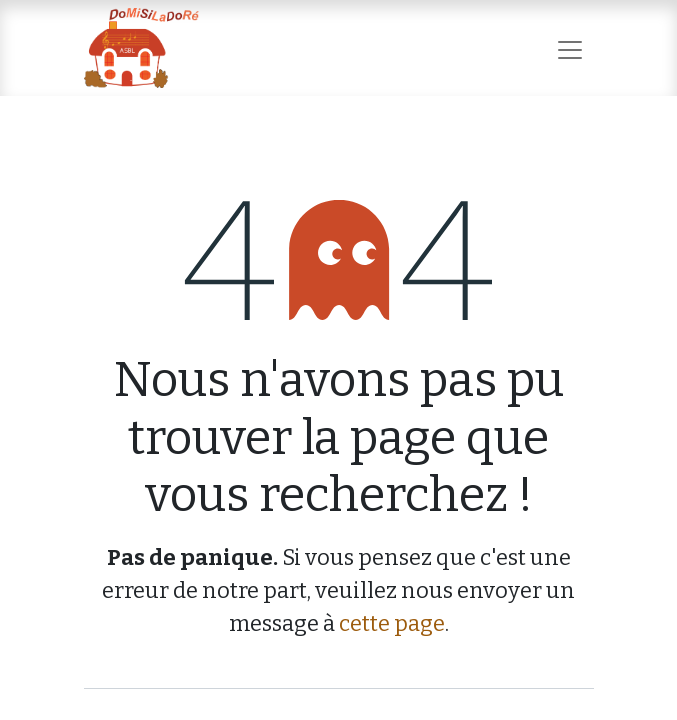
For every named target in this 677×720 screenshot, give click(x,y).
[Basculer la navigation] (570, 47)
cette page (392, 623)
